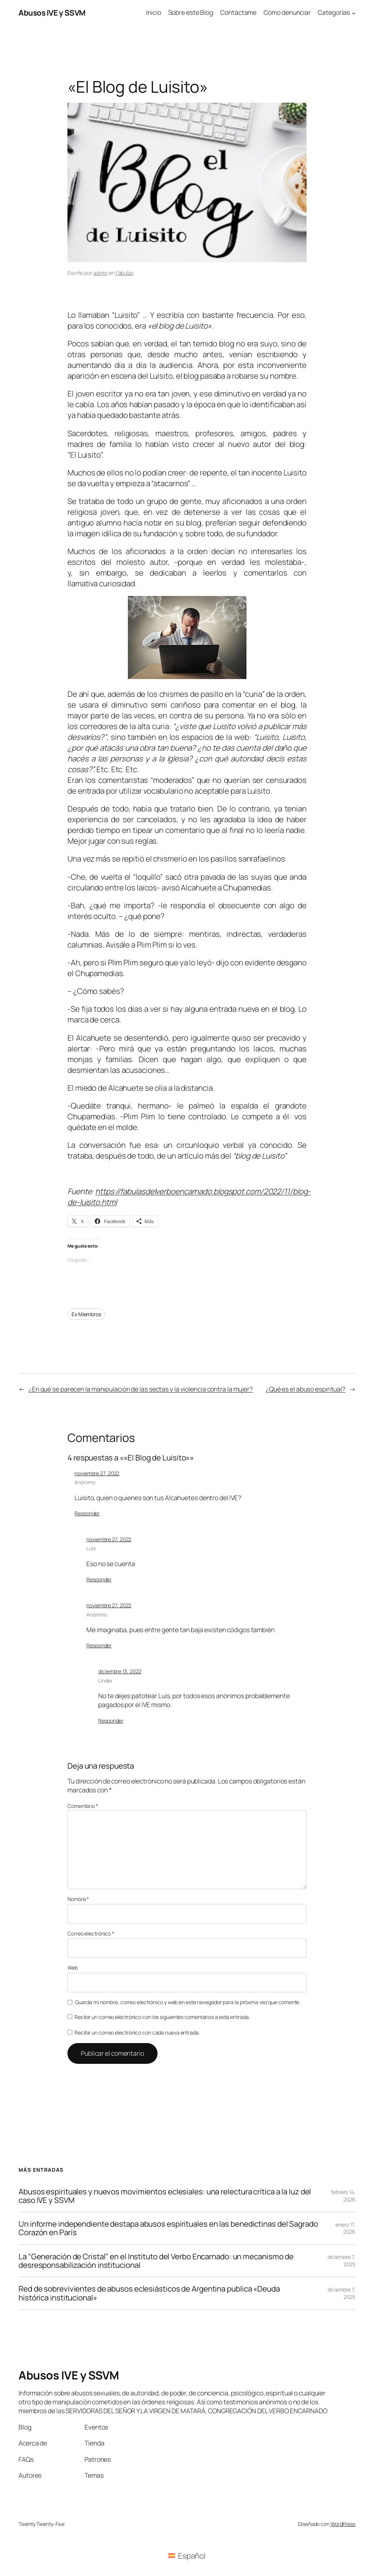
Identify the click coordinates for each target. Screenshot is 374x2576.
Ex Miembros (86, 1314)
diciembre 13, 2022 (119, 1671)
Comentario (82, 1805)
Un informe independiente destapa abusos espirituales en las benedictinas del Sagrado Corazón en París (168, 2228)
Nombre (78, 1899)
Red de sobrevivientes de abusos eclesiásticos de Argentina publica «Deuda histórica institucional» (149, 2293)
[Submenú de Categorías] (353, 12)
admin (100, 272)
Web (72, 1967)
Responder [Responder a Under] (110, 1720)
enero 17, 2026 (345, 2228)
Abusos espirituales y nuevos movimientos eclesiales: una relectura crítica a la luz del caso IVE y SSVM (165, 2196)
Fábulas (124, 272)
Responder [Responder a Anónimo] (87, 1513)
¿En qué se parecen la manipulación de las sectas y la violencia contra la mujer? (141, 1389)
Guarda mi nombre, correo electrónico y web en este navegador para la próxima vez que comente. (188, 2002)
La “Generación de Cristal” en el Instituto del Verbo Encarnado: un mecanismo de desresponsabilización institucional (156, 2261)
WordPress (343, 2523)
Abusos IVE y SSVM (52, 12)
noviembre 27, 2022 (97, 1473)
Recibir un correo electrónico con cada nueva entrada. (137, 2032)
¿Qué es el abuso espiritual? (305, 1389)
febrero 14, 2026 (343, 2195)
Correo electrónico (90, 1933)
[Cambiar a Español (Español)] (187, 2555)
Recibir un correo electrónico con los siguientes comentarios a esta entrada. (162, 2016)
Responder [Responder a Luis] (99, 1579)
